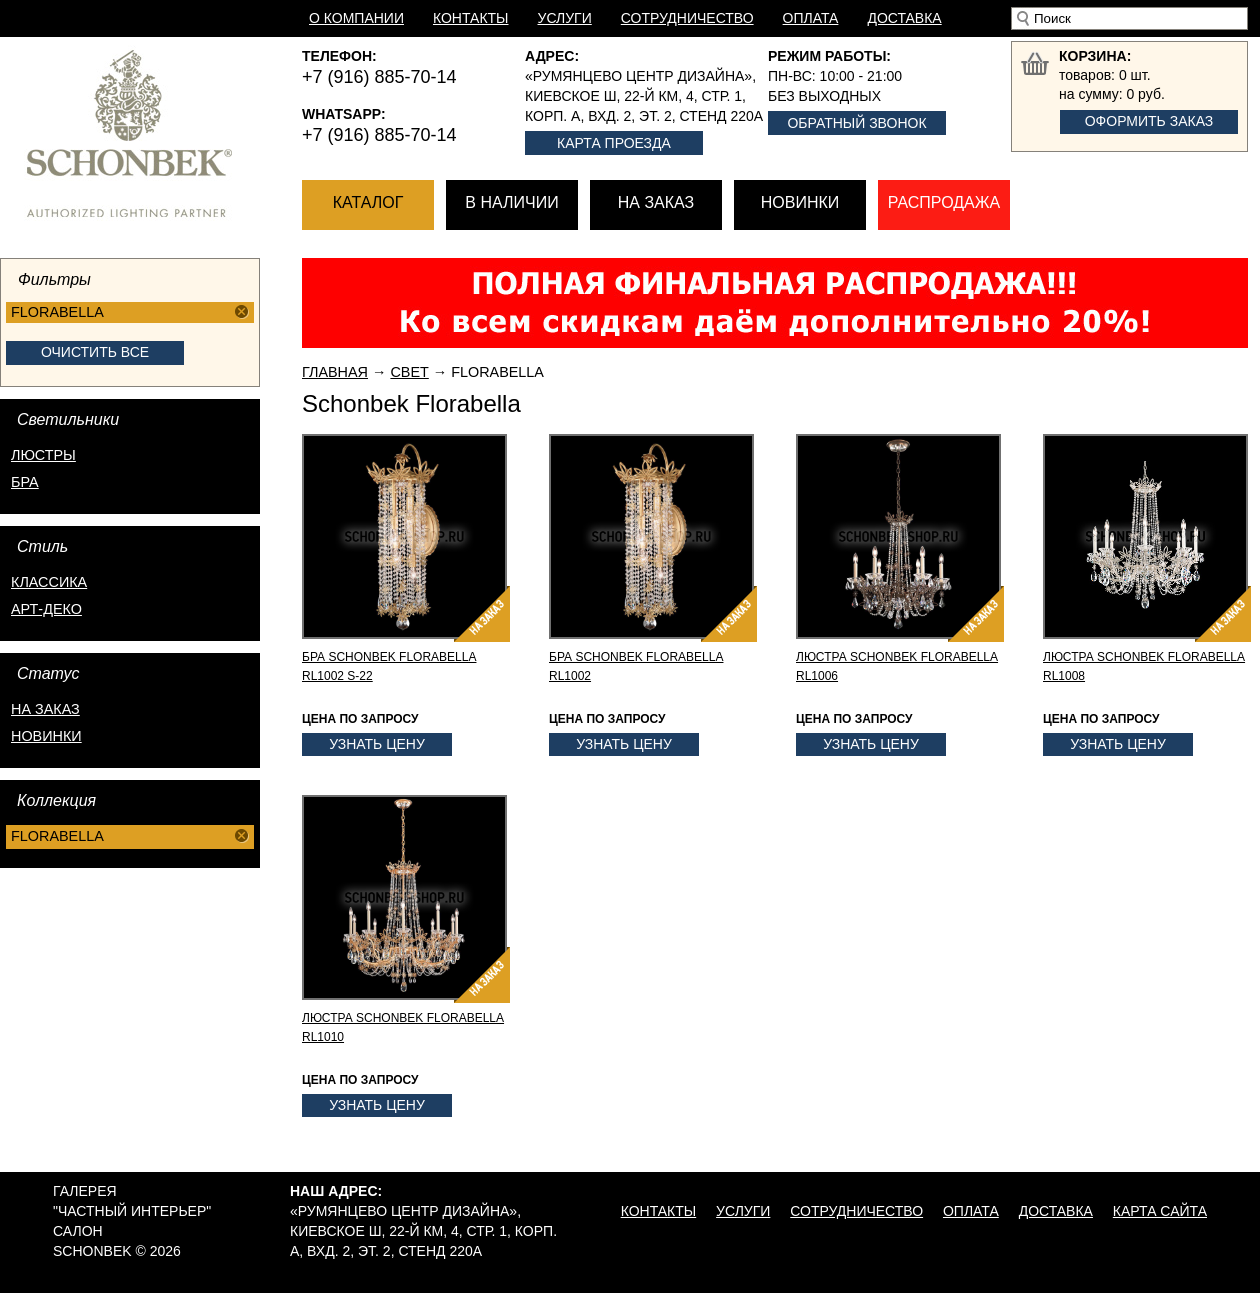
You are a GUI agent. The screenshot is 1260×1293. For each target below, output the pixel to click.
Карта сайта (1160, 1211)
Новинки (800, 202)
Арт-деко (46, 609)
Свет (409, 372)
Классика (49, 582)
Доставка (904, 18)
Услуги (565, 18)
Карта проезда (614, 143)
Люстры (43, 455)
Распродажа (944, 202)
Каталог (368, 202)
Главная (335, 372)
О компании (356, 18)
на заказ (45, 709)
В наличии (511, 202)
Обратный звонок (856, 123)
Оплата (811, 18)
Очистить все (95, 352)
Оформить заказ (1149, 121)
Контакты (471, 18)
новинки (46, 736)
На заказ (656, 202)
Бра (25, 482)
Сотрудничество (687, 18)
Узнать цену (377, 744)
